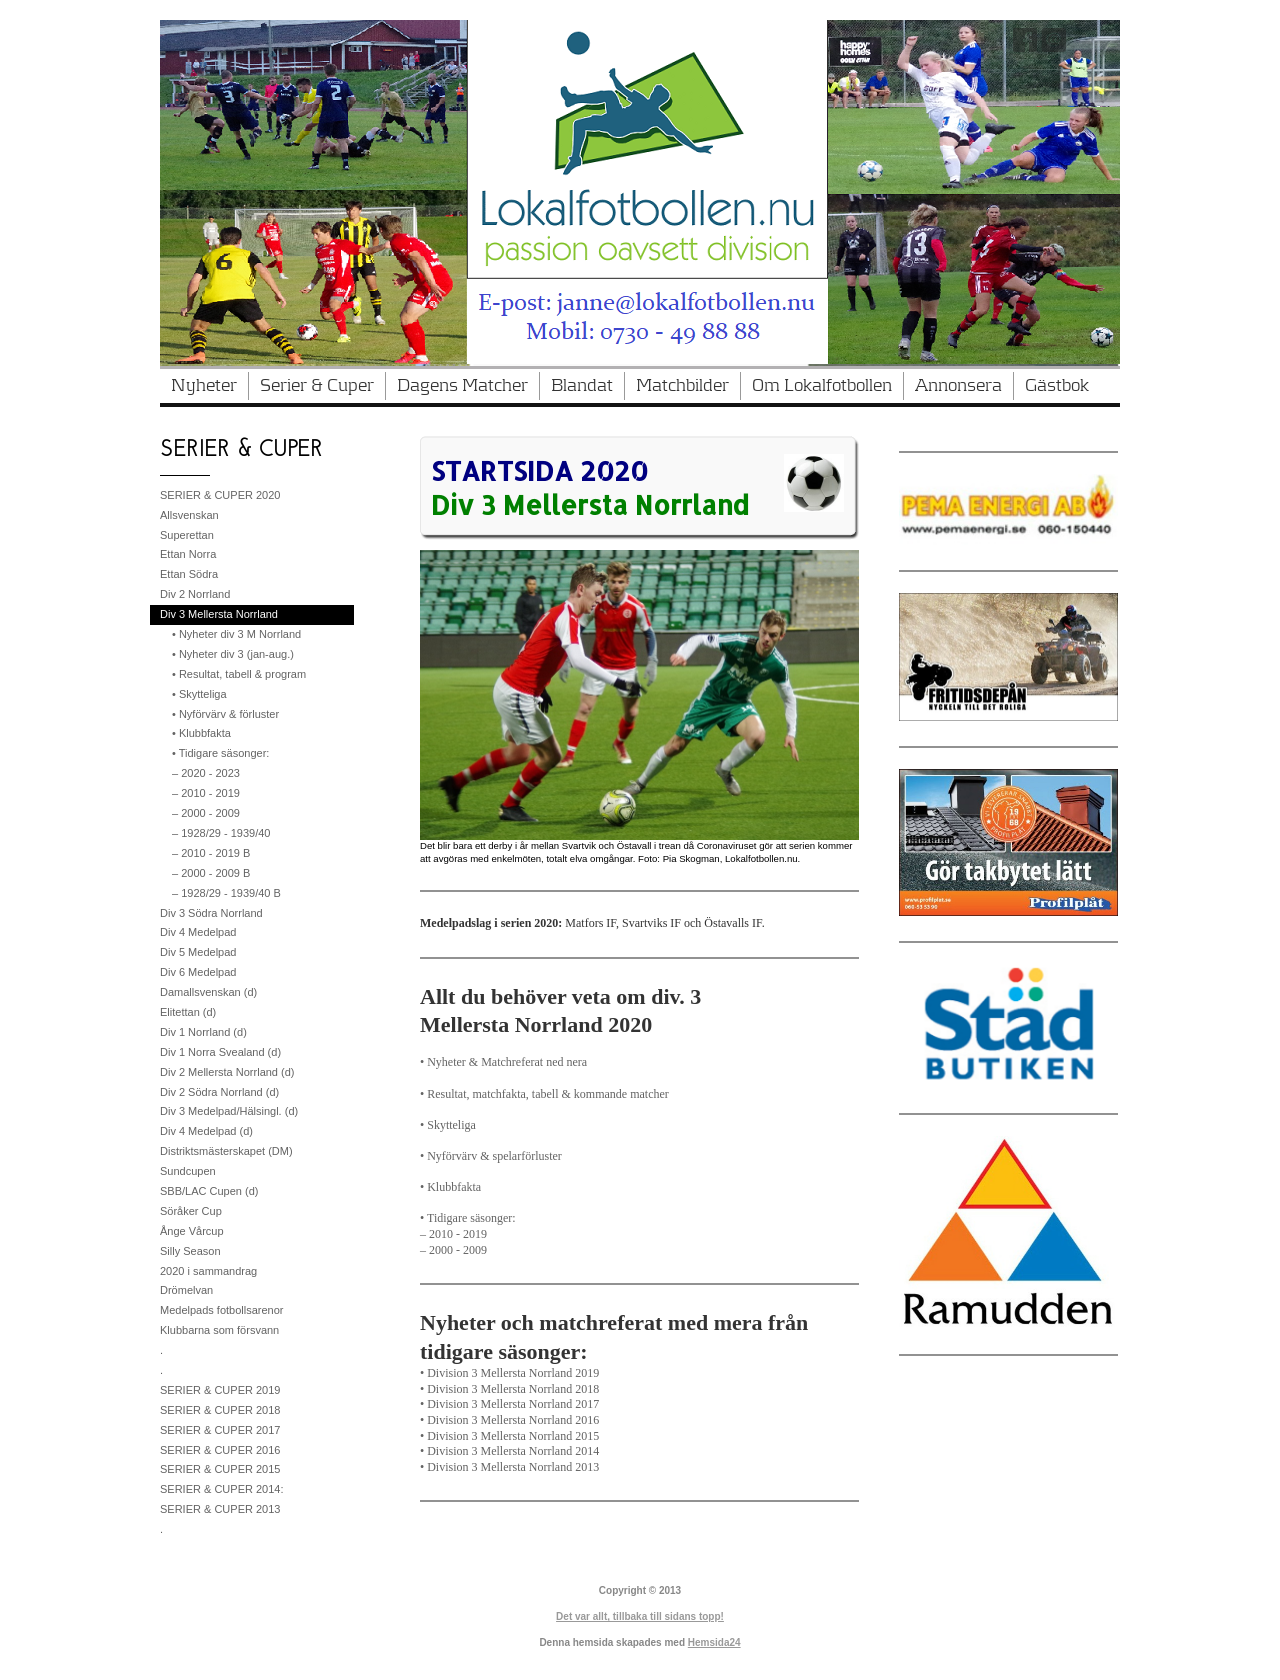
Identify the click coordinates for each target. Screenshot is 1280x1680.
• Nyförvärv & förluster (225, 714)
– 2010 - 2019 (453, 1234)
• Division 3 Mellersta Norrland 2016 (509, 1420)
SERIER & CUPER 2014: (222, 1489)
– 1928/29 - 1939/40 (221, 833)
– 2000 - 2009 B (211, 873)
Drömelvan (186, 1290)
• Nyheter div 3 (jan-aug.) (233, 654)
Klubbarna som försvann (219, 1330)
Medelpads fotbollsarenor (222, 1310)
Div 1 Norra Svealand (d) (220, 1052)
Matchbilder (682, 386)
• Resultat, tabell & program (239, 674)
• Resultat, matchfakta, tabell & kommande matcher (544, 1094)
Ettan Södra (189, 574)
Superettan (187, 535)
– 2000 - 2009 (453, 1250)
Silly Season (190, 1251)
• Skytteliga (448, 1125)
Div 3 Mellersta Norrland (219, 614)
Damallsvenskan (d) (208, 992)
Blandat (582, 386)
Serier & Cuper (317, 386)
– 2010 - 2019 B (211, 853)
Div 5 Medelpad (198, 952)
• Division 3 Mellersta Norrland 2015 (509, 1436)
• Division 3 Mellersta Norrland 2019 (509, 1373)
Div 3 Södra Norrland (211, 913)
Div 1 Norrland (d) (203, 1032)
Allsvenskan (189, 515)
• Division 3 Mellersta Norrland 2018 (509, 1389)
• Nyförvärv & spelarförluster (491, 1156)
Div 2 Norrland (195, 594)
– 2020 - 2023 (206, 773)
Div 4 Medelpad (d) (206, 1131)
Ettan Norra (188, 554)
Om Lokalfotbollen (822, 386)
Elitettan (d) (188, 1012)
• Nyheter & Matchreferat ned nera (503, 1062)
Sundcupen (188, 1171)
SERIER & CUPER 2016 (220, 1450)
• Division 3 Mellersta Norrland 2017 (509, 1404)
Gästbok (1057, 386)
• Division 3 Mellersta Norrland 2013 (509, 1467)
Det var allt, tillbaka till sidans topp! (640, 1616)
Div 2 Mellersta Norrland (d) (227, 1072)
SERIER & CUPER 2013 (220, 1509)
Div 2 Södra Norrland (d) (219, 1092)
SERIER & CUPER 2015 (220, 1469)
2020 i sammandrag (208, 1271)
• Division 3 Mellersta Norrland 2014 (509, 1451)
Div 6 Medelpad (198, 972)
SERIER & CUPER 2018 (220, 1410)
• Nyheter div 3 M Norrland (236, 634)
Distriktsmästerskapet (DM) (226, 1151)
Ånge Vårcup (192, 1231)
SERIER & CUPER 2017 (220, 1430)
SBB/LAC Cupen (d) (209, 1191)
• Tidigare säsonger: (468, 1218)
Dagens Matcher (462, 386)
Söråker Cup (191, 1211)
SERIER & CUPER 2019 (220, 1390)
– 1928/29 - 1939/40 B (226, 893)
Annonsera (958, 386)
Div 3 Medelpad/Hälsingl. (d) (229, 1111)
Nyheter (204, 386)
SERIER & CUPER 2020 (220, 495)
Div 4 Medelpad (198, 932)
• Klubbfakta (450, 1187)
